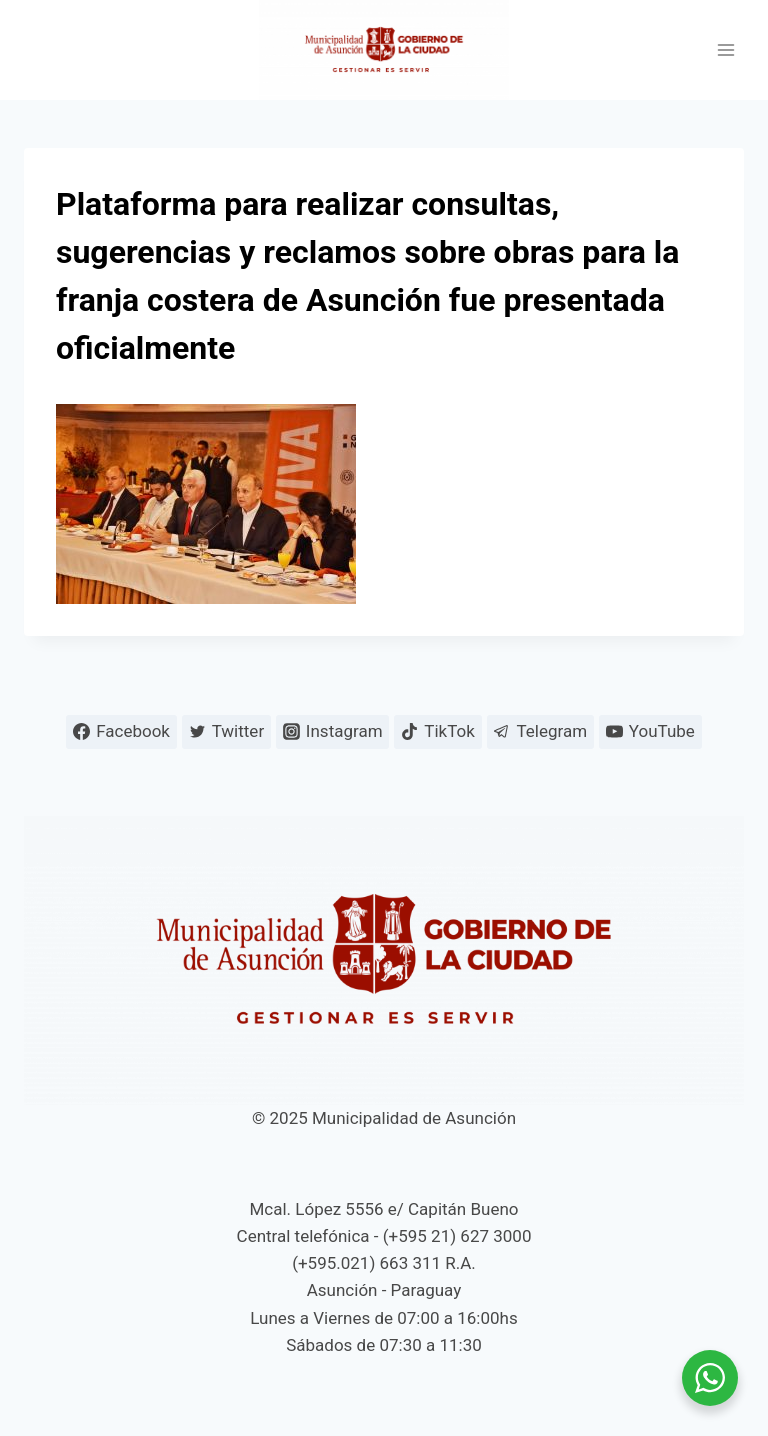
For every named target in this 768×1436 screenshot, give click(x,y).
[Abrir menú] (725, 50)
